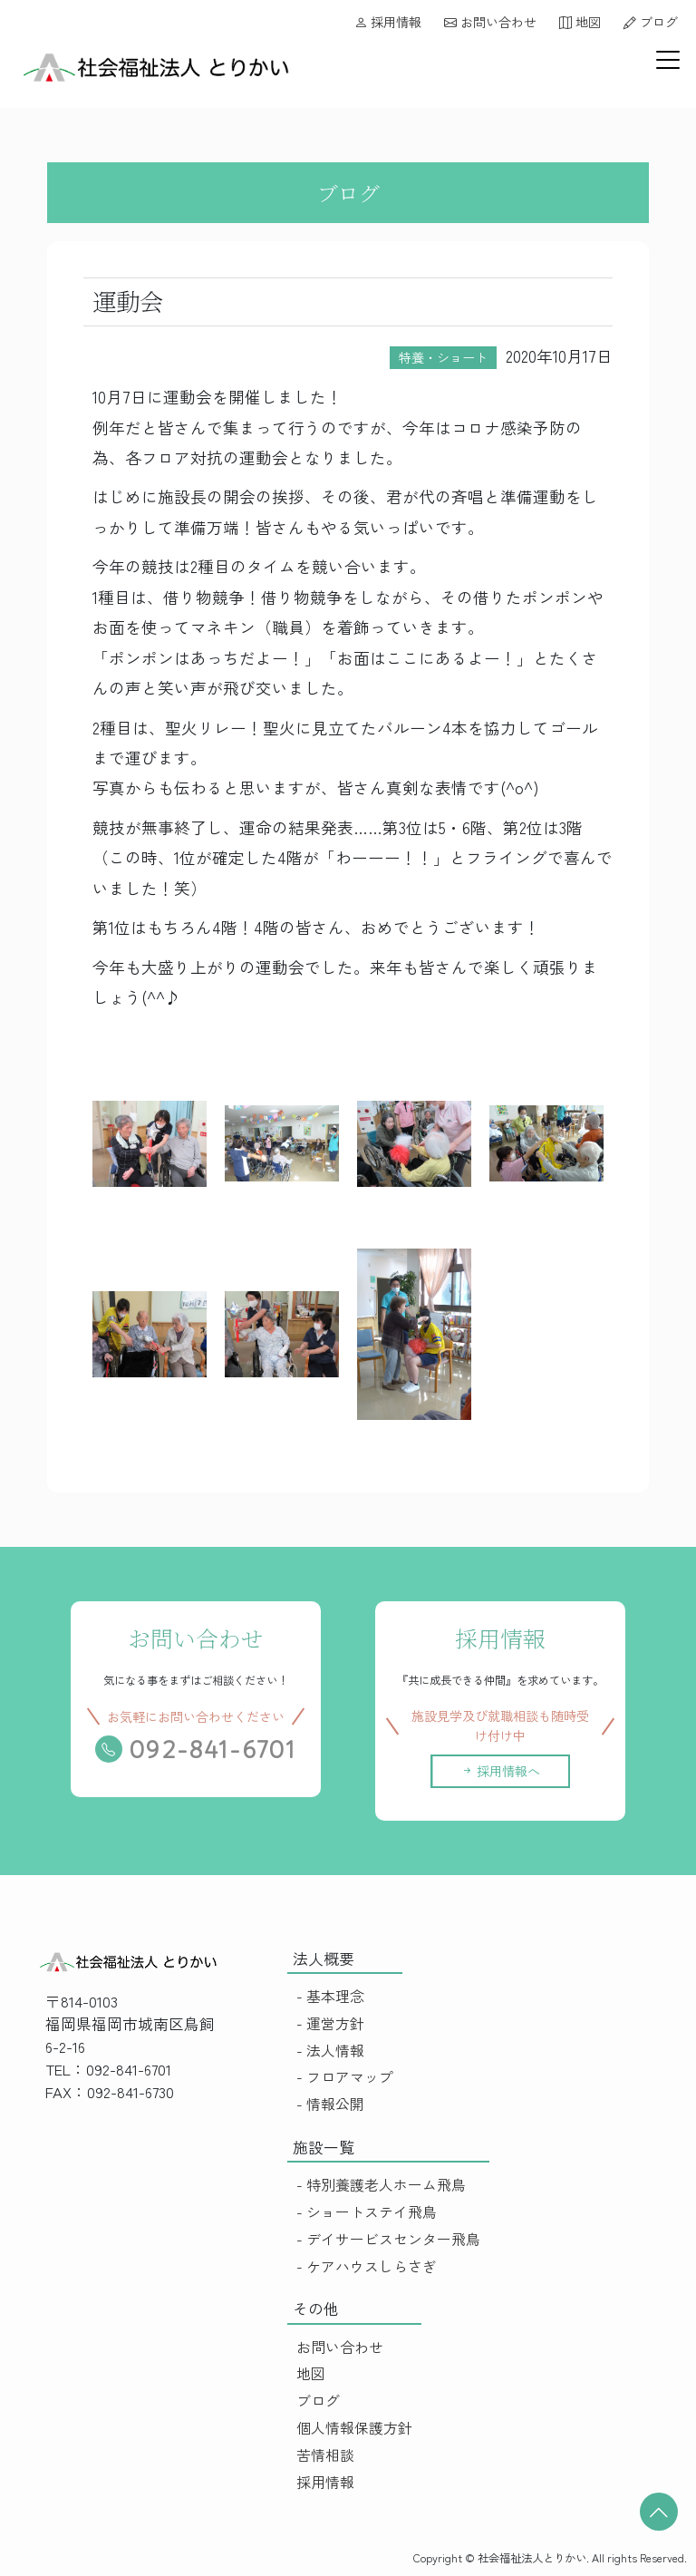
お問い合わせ (490, 22)
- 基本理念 (330, 1996)
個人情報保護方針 (354, 2427)
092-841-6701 (197, 1749)
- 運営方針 (330, 2023)
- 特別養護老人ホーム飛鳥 (381, 2184)
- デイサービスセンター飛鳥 (388, 2239)
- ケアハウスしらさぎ (366, 2266)
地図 (580, 22)
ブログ (651, 22)
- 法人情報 (330, 2050)
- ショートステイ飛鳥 (366, 2212)
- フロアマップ (344, 2076)
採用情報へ (516, 1771)
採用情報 (387, 22)
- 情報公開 (330, 2104)
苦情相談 (325, 2455)
